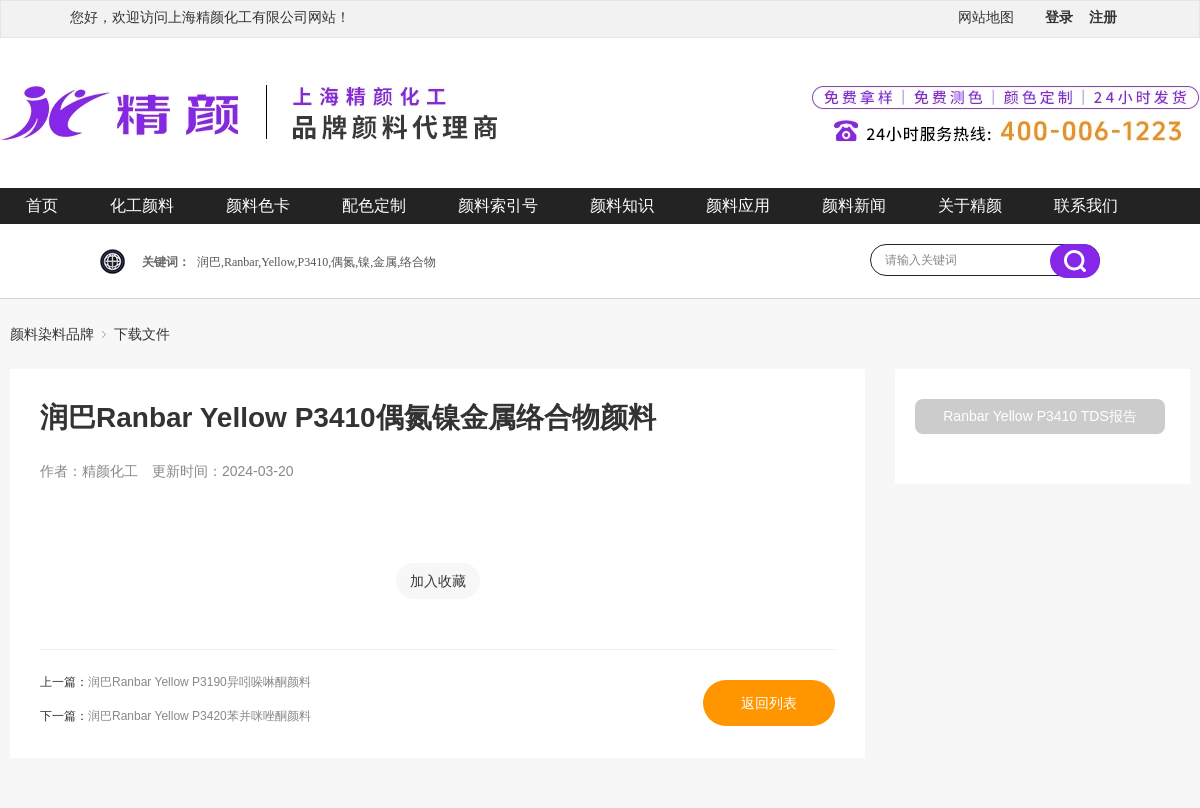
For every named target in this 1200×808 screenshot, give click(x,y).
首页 (42, 205)
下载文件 (142, 334)
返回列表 (769, 703)
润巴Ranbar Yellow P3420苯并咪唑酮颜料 (199, 716)
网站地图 (986, 17)
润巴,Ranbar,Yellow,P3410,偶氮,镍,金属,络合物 (316, 262)
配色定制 (374, 205)
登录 (1059, 17)
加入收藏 (438, 581)
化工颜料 (142, 205)
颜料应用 (738, 205)
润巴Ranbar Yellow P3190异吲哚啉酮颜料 (199, 682)
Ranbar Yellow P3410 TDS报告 (1040, 416)
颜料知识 (622, 205)
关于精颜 (970, 205)
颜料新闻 (854, 205)
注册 (1103, 17)
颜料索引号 (498, 205)
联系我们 (1086, 205)
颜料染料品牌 (52, 334)
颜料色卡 (258, 205)
